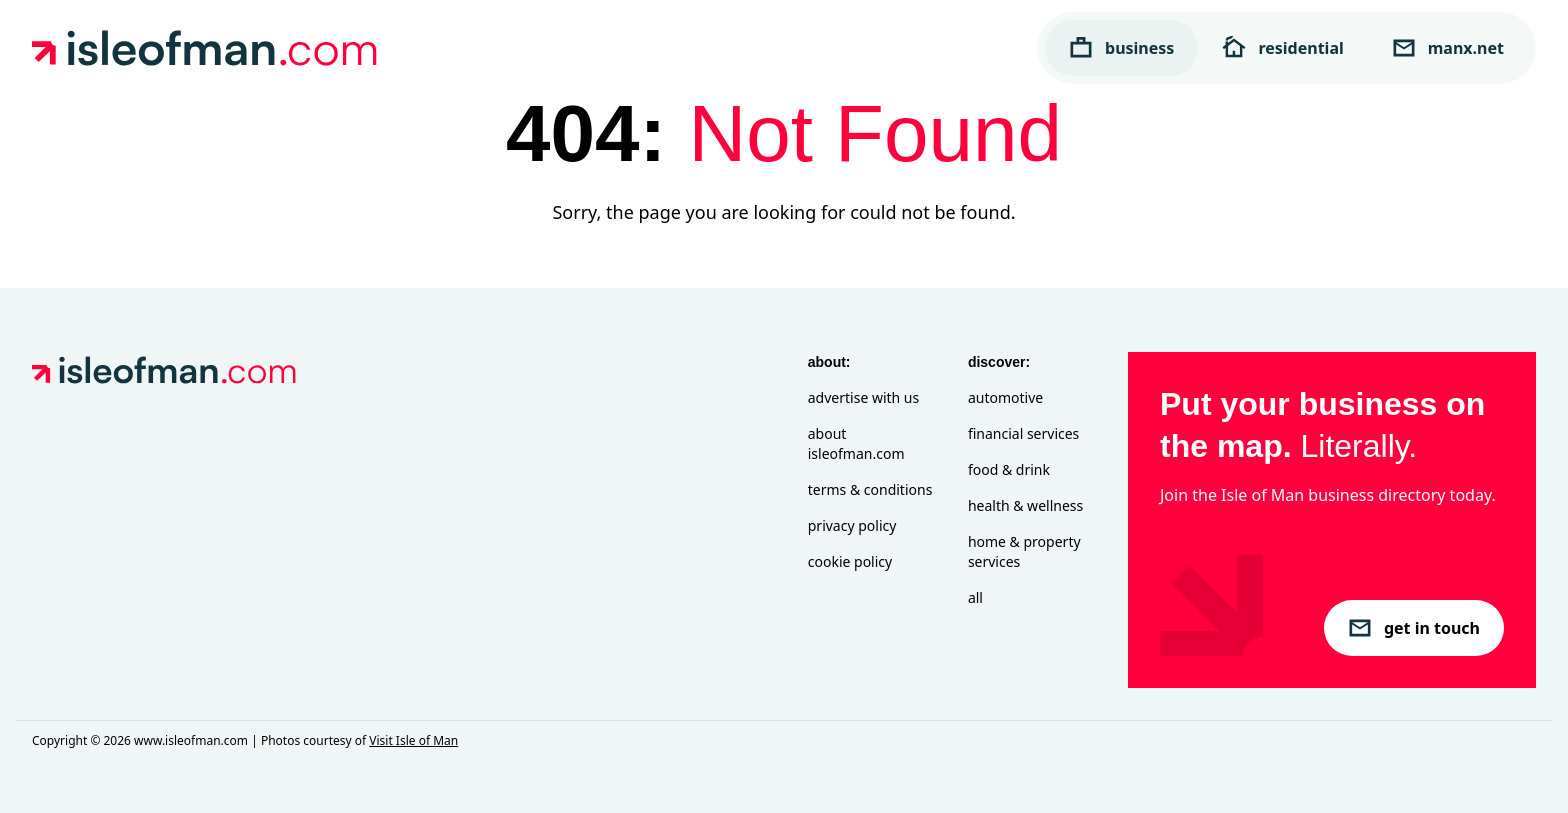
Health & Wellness (1025, 505)
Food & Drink (1009, 469)
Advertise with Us (863, 397)
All (975, 597)
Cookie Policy (850, 561)
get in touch (1414, 628)
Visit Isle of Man (413, 740)
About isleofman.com (856, 443)
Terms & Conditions (870, 489)
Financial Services (1023, 433)
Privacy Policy (852, 525)
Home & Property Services (1024, 551)
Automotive (1005, 397)
